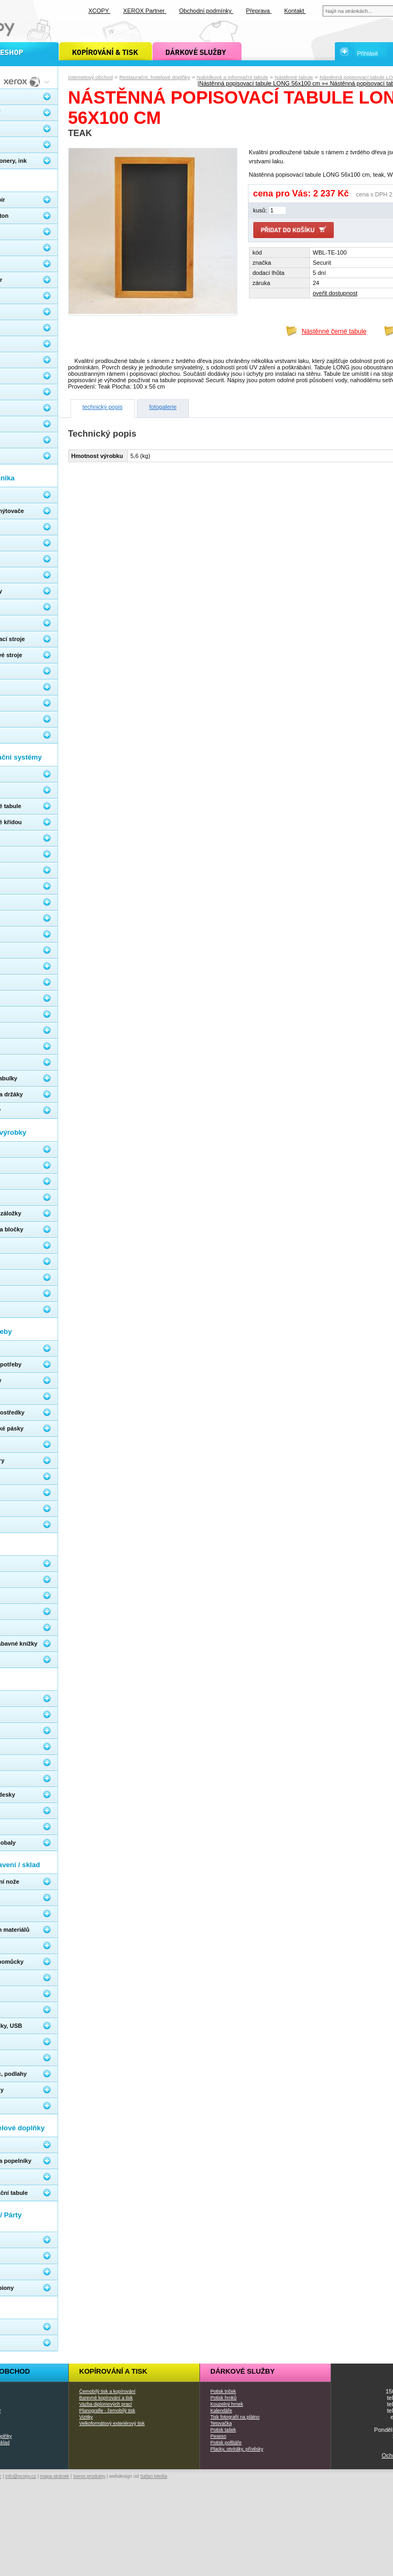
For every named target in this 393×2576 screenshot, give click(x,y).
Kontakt (295, 10)
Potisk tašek (223, 2429)
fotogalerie (163, 407)
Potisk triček (223, 2391)
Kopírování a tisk (113, 2371)
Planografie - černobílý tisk (107, 2410)
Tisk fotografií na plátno (235, 2417)
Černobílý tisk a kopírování (107, 2391)
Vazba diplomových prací (105, 2404)
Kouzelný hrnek (227, 2404)
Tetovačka (221, 2423)
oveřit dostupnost (335, 293)
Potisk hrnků (224, 2397)
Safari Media (153, 2476)
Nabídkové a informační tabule (232, 77)
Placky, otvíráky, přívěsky (237, 2449)
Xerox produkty (89, 2476)
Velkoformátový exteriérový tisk (112, 2423)
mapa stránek (54, 2476)
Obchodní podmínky (206, 10)
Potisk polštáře (226, 2442)
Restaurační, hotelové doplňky (154, 77)
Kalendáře (221, 2410)
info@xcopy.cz (20, 2476)
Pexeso (219, 2436)
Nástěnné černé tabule (334, 331)
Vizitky (86, 2417)
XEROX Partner (144, 10)
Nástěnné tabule (294, 77)
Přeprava (258, 10)
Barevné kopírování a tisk (106, 2397)
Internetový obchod (90, 77)
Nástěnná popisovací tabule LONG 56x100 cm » (262, 83)
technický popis (103, 407)
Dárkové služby (243, 2371)
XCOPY (99, 10)
